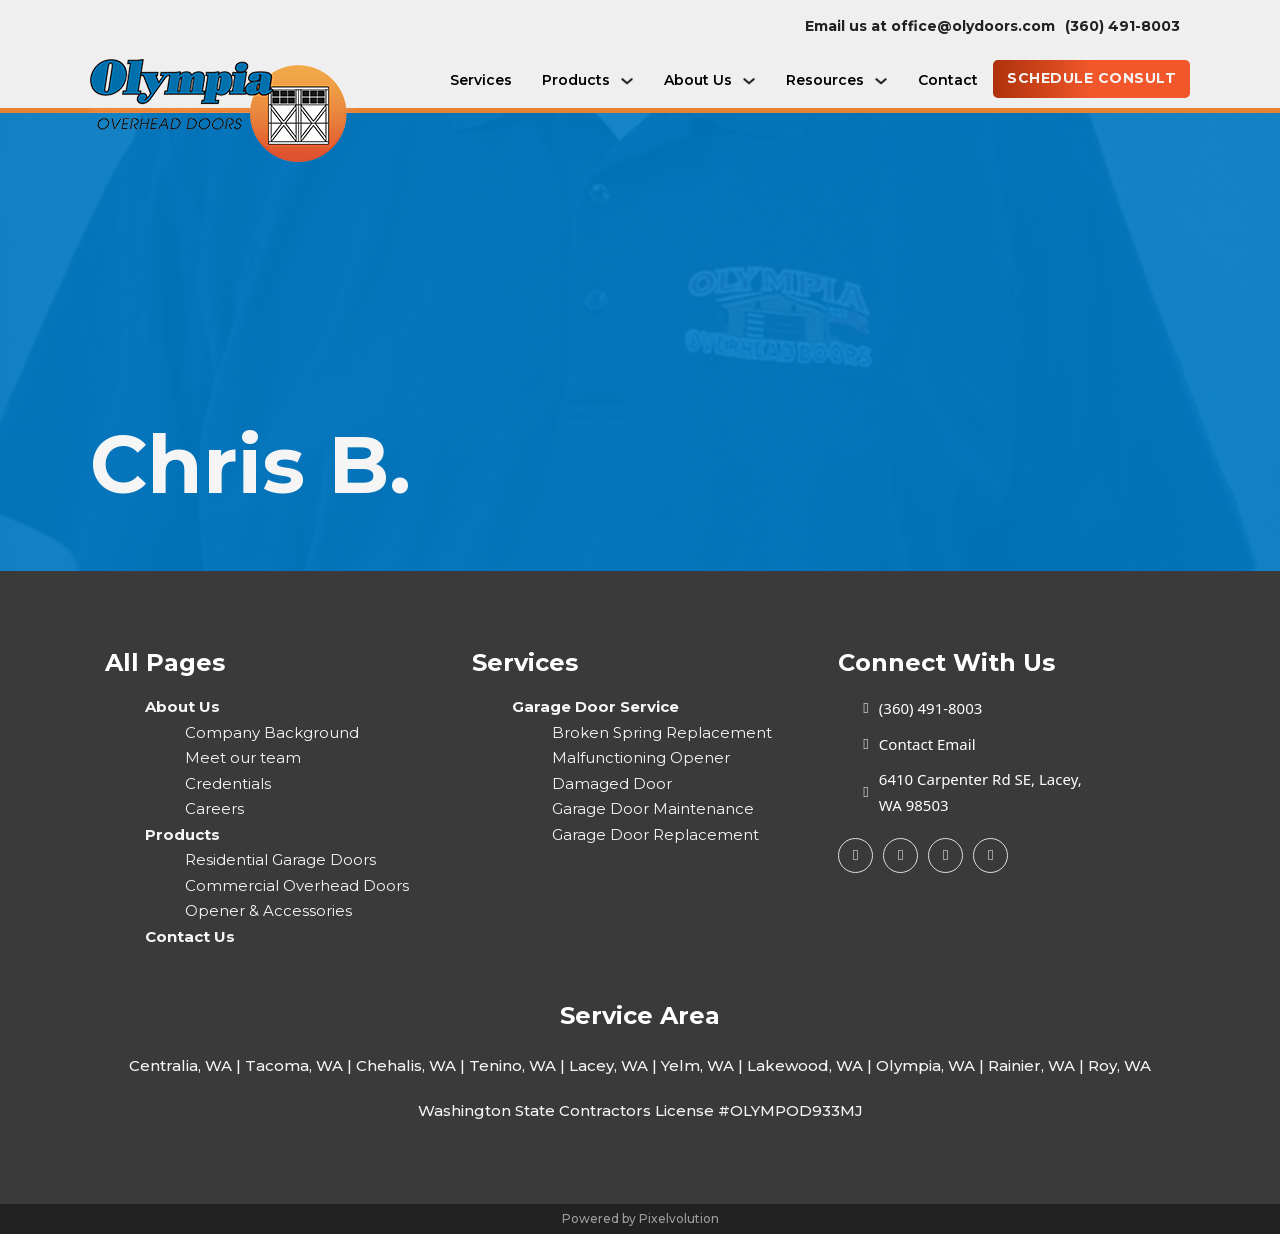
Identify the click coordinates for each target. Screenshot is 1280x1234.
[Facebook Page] (855, 855)
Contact (948, 80)
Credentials (228, 783)
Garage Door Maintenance (653, 808)
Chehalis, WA (406, 1065)
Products (576, 80)
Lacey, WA (608, 1065)
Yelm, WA (697, 1065)
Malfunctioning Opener (641, 757)
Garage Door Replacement (655, 834)
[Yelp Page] (945, 855)
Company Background (272, 732)
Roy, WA (1119, 1065)
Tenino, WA (512, 1065)
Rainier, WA (1031, 1065)
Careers (214, 808)
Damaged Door (612, 783)
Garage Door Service (595, 706)
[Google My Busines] (900, 855)
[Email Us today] (959, 745)
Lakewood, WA (805, 1065)
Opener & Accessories (268, 910)
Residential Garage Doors (280, 859)
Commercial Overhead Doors (297, 885)
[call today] (1127, 27)
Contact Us (190, 936)
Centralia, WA (180, 1065)
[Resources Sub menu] (881, 81)
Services (481, 80)
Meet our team (243, 757)
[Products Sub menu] (627, 81)
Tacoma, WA (294, 1065)
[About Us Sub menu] (749, 81)
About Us (698, 80)
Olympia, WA (925, 1065)
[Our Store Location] (959, 792)
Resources (825, 80)
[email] (935, 27)
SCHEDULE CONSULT (1091, 78)
